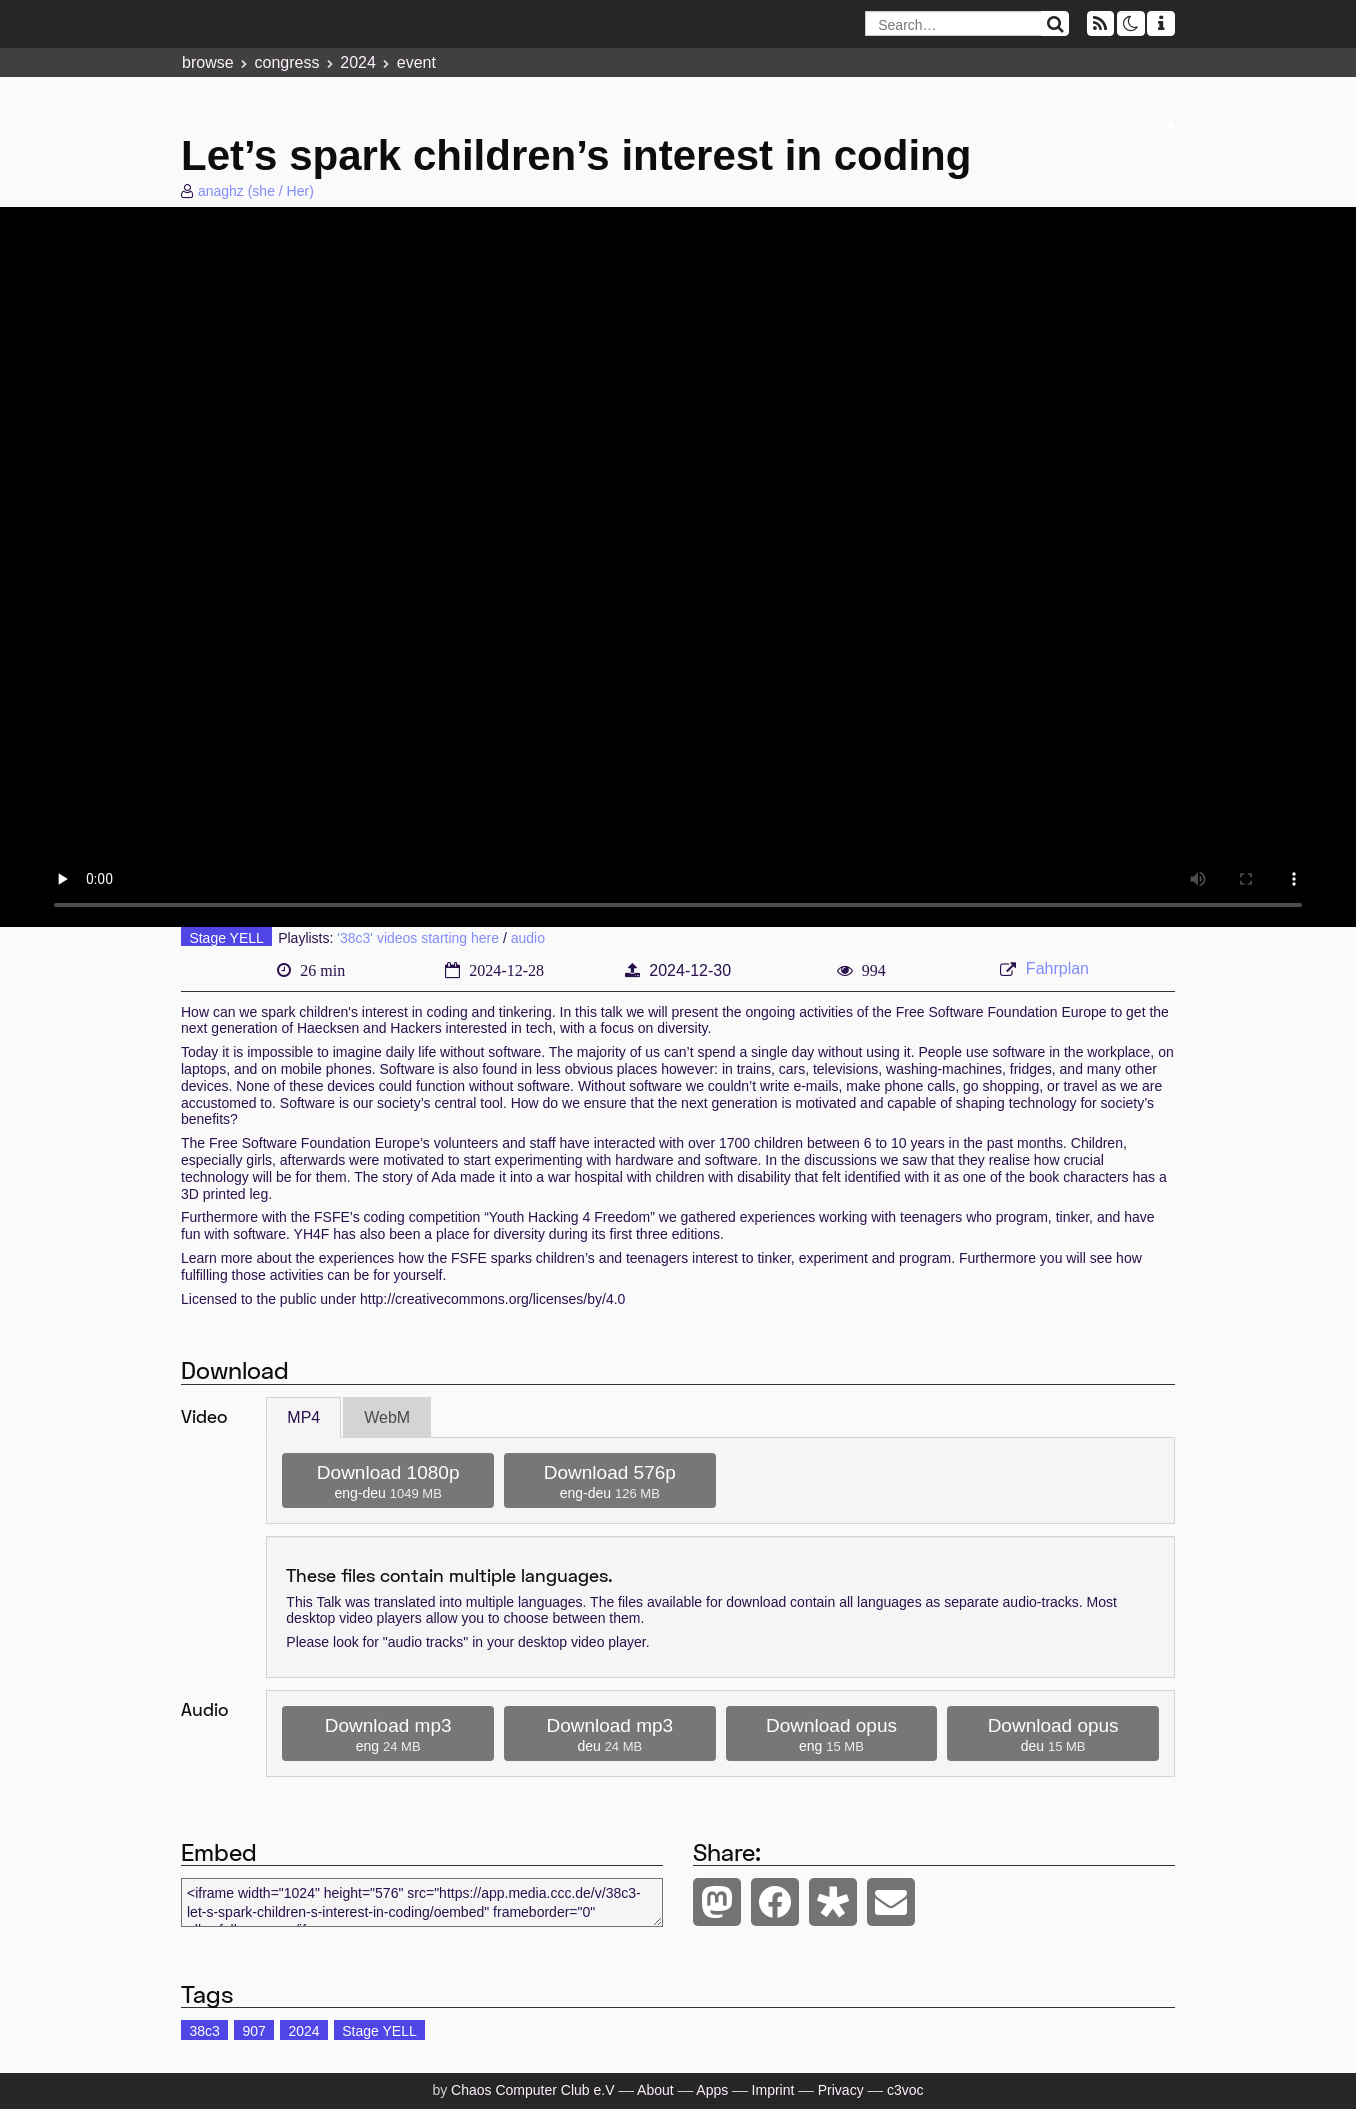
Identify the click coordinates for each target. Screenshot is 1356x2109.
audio (528, 938)
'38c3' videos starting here (418, 938)
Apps (712, 2090)
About (655, 2090)
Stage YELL (226, 938)
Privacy (841, 2090)
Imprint (773, 2090)
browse (208, 62)
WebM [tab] (387, 1417)
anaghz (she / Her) (256, 191)
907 (253, 2031)
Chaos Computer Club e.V (532, 2090)
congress (286, 62)
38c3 (204, 2031)
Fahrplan (1057, 968)
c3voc (905, 2090)
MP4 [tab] (303, 1417)
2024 (358, 62)
